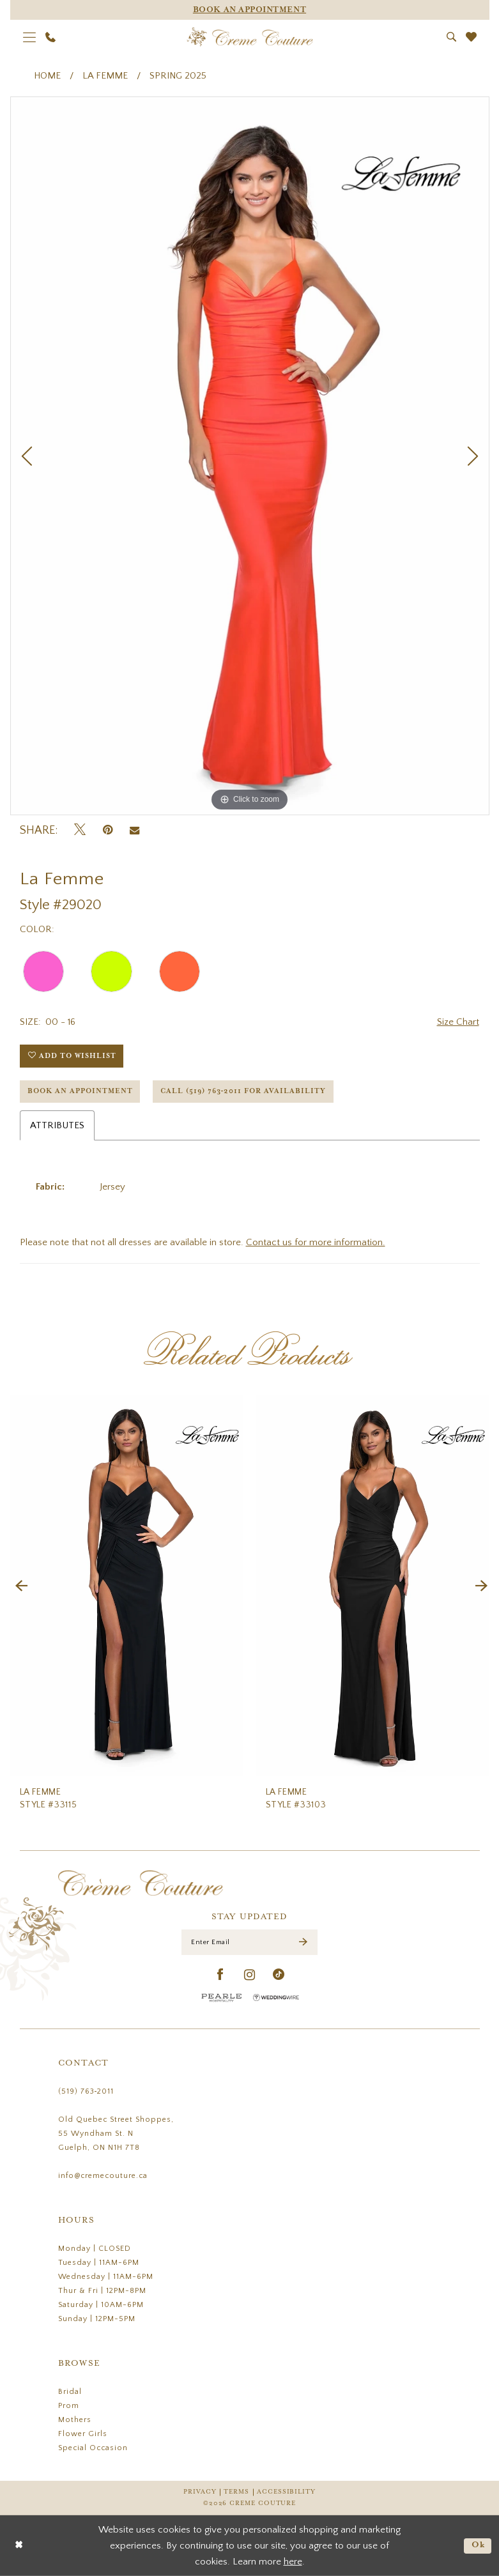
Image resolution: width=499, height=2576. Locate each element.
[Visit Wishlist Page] (471, 36)
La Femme (105, 75)
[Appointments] (249, 10)
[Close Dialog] (19, 2545)
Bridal (70, 2392)
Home (47, 75)
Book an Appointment (80, 1091)
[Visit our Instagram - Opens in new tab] (249, 1975)
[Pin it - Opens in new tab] (107, 830)
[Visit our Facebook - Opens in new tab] (220, 1975)
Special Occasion (93, 2448)
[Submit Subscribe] (303, 1942)
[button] (29, 37)
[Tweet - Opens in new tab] (79, 830)
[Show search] (451, 37)
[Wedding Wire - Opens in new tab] (276, 1997)
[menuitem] (29, 37)
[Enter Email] (249, 1942)
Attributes (57, 1125)
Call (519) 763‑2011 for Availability (243, 1091)
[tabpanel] (250, 456)
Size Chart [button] (458, 1021)
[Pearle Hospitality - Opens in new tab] (221, 1997)
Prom (68, 2406)
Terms (236, 2492)
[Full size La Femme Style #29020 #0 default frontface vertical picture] (250, 456)
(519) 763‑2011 (86, 2091)
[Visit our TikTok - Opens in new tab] (279, 1975)
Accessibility (286, 2492)
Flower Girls (82, 2434)
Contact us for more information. (315, 1242)
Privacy (199, 2492)
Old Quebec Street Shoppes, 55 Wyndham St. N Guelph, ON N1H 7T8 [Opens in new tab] (116, 2133)
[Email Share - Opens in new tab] (134, 830)
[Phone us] (50, 37)
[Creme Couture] (249, 37)
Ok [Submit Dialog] (479, 2545)
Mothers (74, 2420)
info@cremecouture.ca (103, 2176)
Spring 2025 (178, 75)
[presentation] (126, 1586)
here (293, 2561)
